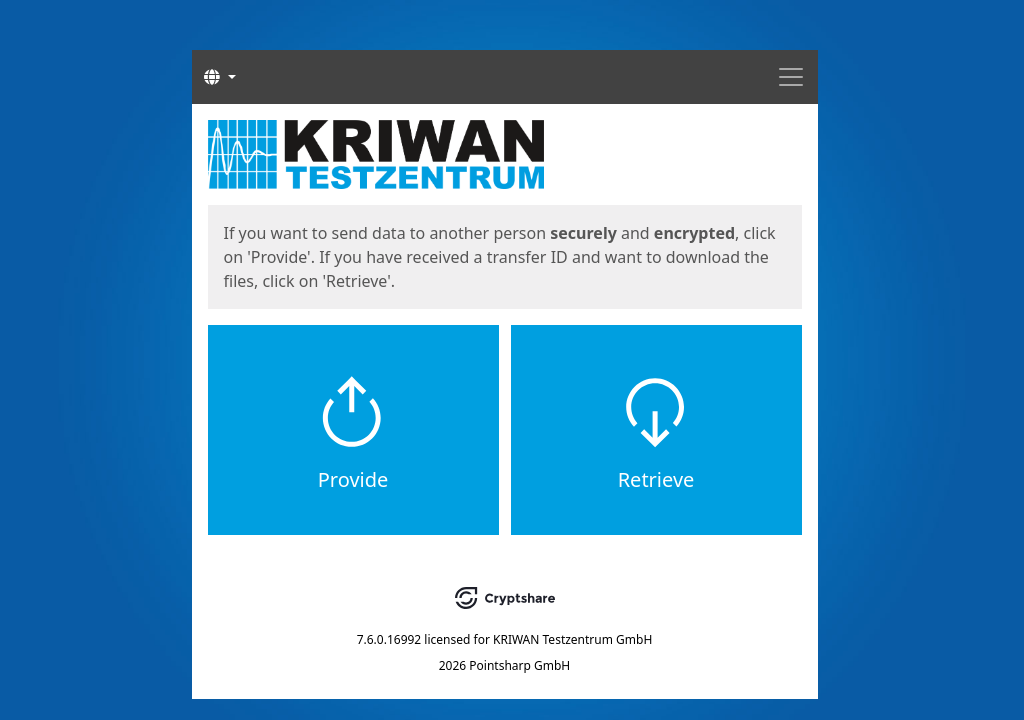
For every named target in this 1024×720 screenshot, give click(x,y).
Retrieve (656, 479)
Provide (353, 479)
